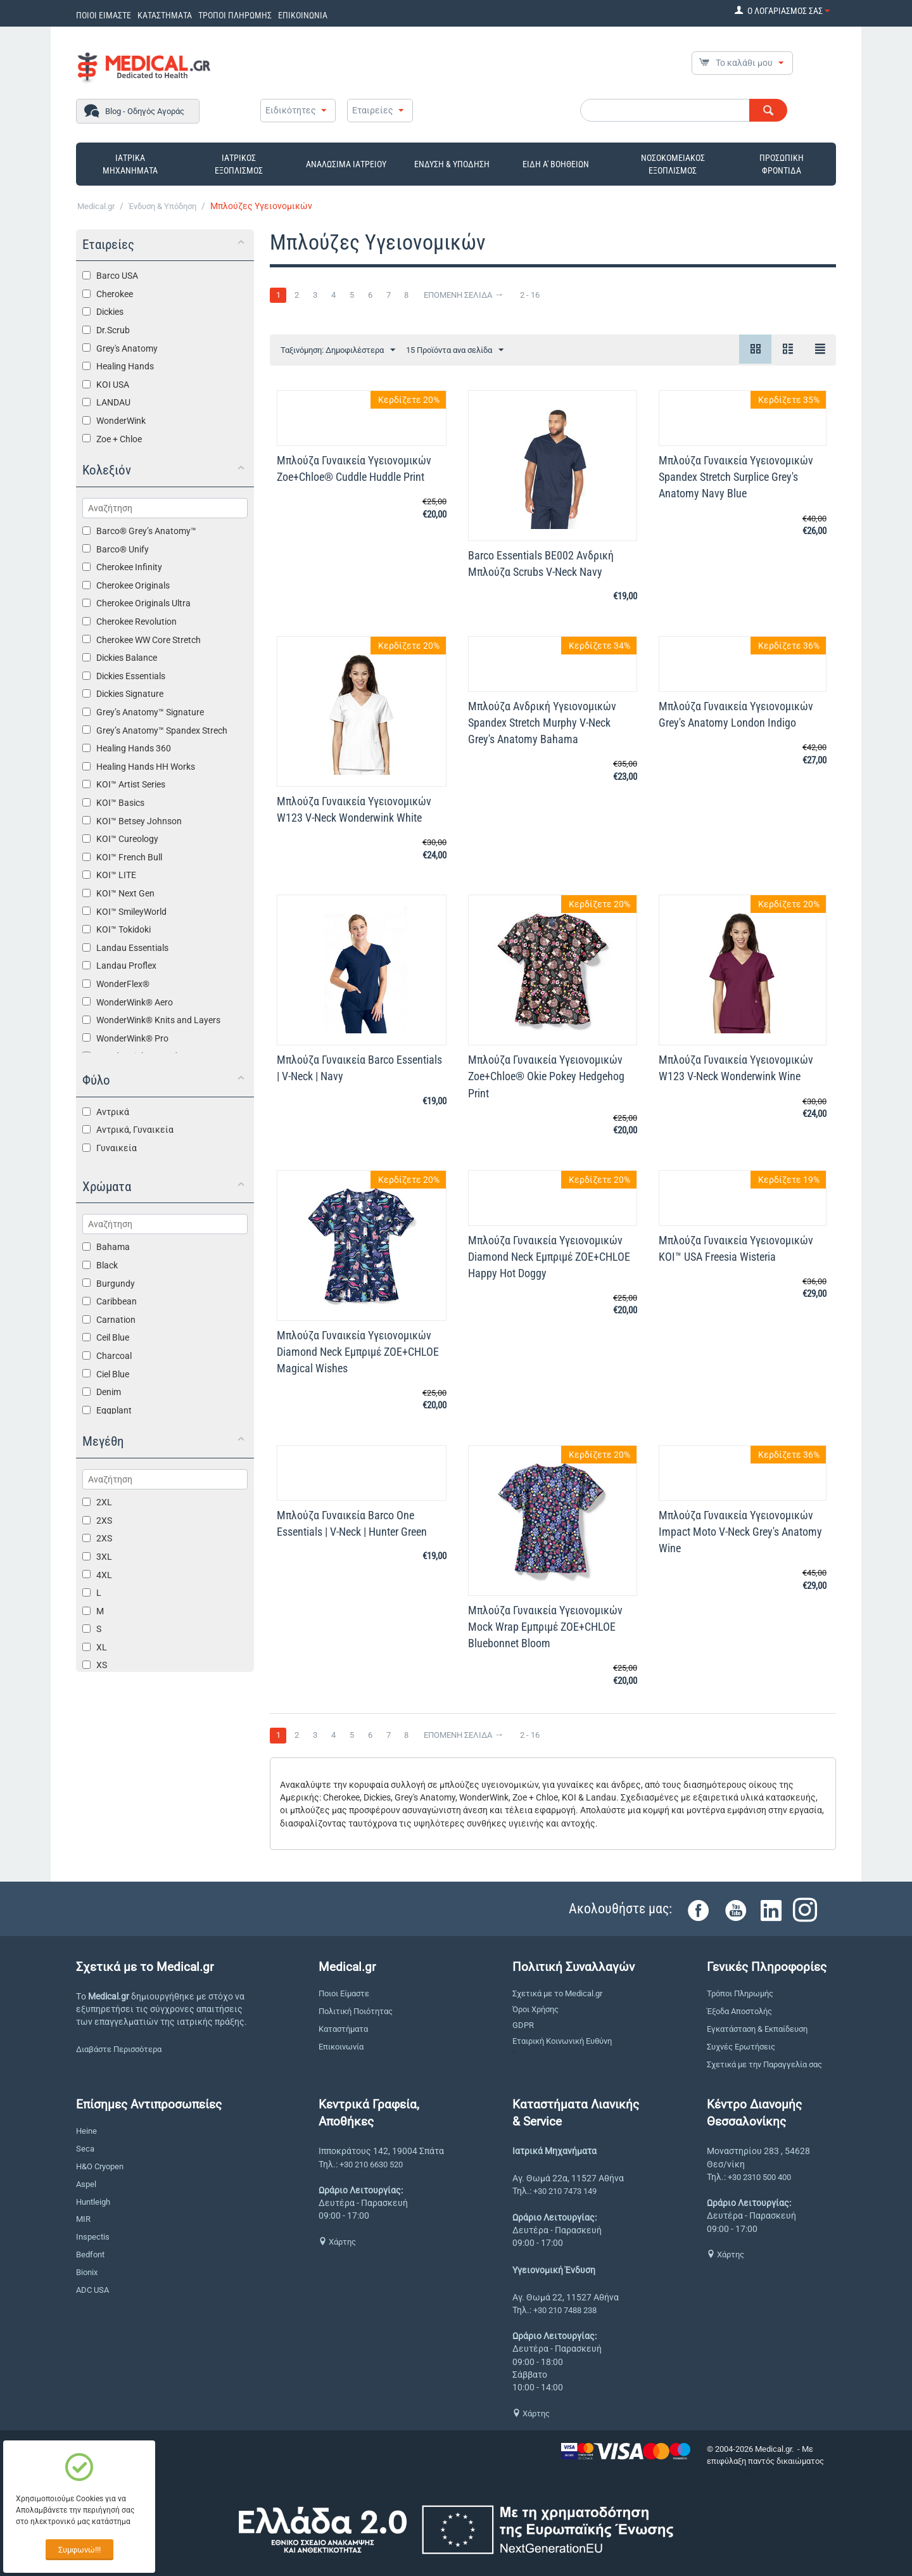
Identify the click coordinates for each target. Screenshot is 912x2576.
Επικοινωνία (341, 2046)
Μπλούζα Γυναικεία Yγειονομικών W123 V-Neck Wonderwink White (354, 809)
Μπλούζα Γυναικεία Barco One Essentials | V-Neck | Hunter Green (352, 1523)
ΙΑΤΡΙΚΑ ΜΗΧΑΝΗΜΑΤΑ (130, 164)
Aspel (86, 2184)
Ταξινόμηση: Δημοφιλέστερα (338, 350)
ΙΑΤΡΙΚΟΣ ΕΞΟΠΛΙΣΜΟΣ (239, 164)
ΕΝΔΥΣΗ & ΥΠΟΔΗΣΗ (452, 164)
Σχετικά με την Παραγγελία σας (764, 2064)
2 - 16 (530, 295)
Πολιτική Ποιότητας (356, 2011)
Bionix (87, 2272)
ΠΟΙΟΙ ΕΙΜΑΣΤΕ (103, 15)
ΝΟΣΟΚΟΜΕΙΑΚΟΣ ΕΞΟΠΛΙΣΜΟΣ (673, 164)
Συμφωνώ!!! (79, 2549)
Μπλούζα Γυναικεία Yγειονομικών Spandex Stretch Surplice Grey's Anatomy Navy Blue (736, 477)
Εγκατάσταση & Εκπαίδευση (757, 2029)
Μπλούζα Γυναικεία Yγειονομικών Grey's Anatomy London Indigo (736, 714)
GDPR (523, 2025)
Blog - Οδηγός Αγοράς (144, 111)
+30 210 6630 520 (371, 2164)
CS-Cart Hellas (733, 2473)
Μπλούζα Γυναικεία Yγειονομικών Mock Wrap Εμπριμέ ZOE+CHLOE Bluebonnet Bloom (545, 1627)
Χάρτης (337, 2242)
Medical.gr (96, 206)
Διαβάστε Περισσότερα (119, 2049)
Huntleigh (93, 2202)
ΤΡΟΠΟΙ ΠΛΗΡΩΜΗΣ (235, 15)
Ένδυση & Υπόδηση (162, 206)
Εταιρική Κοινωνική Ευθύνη (562, 2041)
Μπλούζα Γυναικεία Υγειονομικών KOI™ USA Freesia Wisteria (736, 1248)
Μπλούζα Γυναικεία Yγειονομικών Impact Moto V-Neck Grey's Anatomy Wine (740, 1531)
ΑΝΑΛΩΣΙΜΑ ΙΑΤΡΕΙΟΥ (346, 164)
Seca (85, 2148)
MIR (83, 2219)
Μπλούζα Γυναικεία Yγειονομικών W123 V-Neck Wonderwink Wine (736, 1068)
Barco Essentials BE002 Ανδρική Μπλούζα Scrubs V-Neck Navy (541, 563)
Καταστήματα (343, 2029)
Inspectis (93, 2236)
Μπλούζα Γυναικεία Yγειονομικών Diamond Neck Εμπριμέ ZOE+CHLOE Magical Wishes (358, 1352)
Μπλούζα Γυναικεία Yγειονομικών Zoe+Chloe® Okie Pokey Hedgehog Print (546, 1076)
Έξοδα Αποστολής (739, 2011)
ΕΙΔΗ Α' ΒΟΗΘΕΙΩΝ (555, 164)
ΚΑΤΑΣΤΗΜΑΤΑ (164, 15)
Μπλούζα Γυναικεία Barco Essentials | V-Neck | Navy (359, 1068)
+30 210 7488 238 (565, 2310)
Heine (86, 2131)
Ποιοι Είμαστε (344, 1993)
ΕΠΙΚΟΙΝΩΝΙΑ (302, 15)
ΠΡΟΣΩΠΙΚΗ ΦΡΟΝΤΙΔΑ (781, 164)
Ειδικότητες (290, 110)
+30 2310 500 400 (759, 2177)
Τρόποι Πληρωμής (740, 1993)
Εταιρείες (372, 110)
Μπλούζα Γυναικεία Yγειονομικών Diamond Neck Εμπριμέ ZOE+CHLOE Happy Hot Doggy (549, 1257)
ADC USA (92, 2290)
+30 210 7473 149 (565, 2191)
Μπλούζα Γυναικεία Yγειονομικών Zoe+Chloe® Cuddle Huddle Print (354, 468)
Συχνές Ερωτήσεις (741, 2046)
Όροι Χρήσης (535, 2009)
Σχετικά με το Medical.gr (557, 1993)
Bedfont (90, 2254)
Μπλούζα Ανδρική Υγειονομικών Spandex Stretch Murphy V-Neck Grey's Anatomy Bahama (542, 722)
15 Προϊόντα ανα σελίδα (455, 350)
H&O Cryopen (100, 2166)
